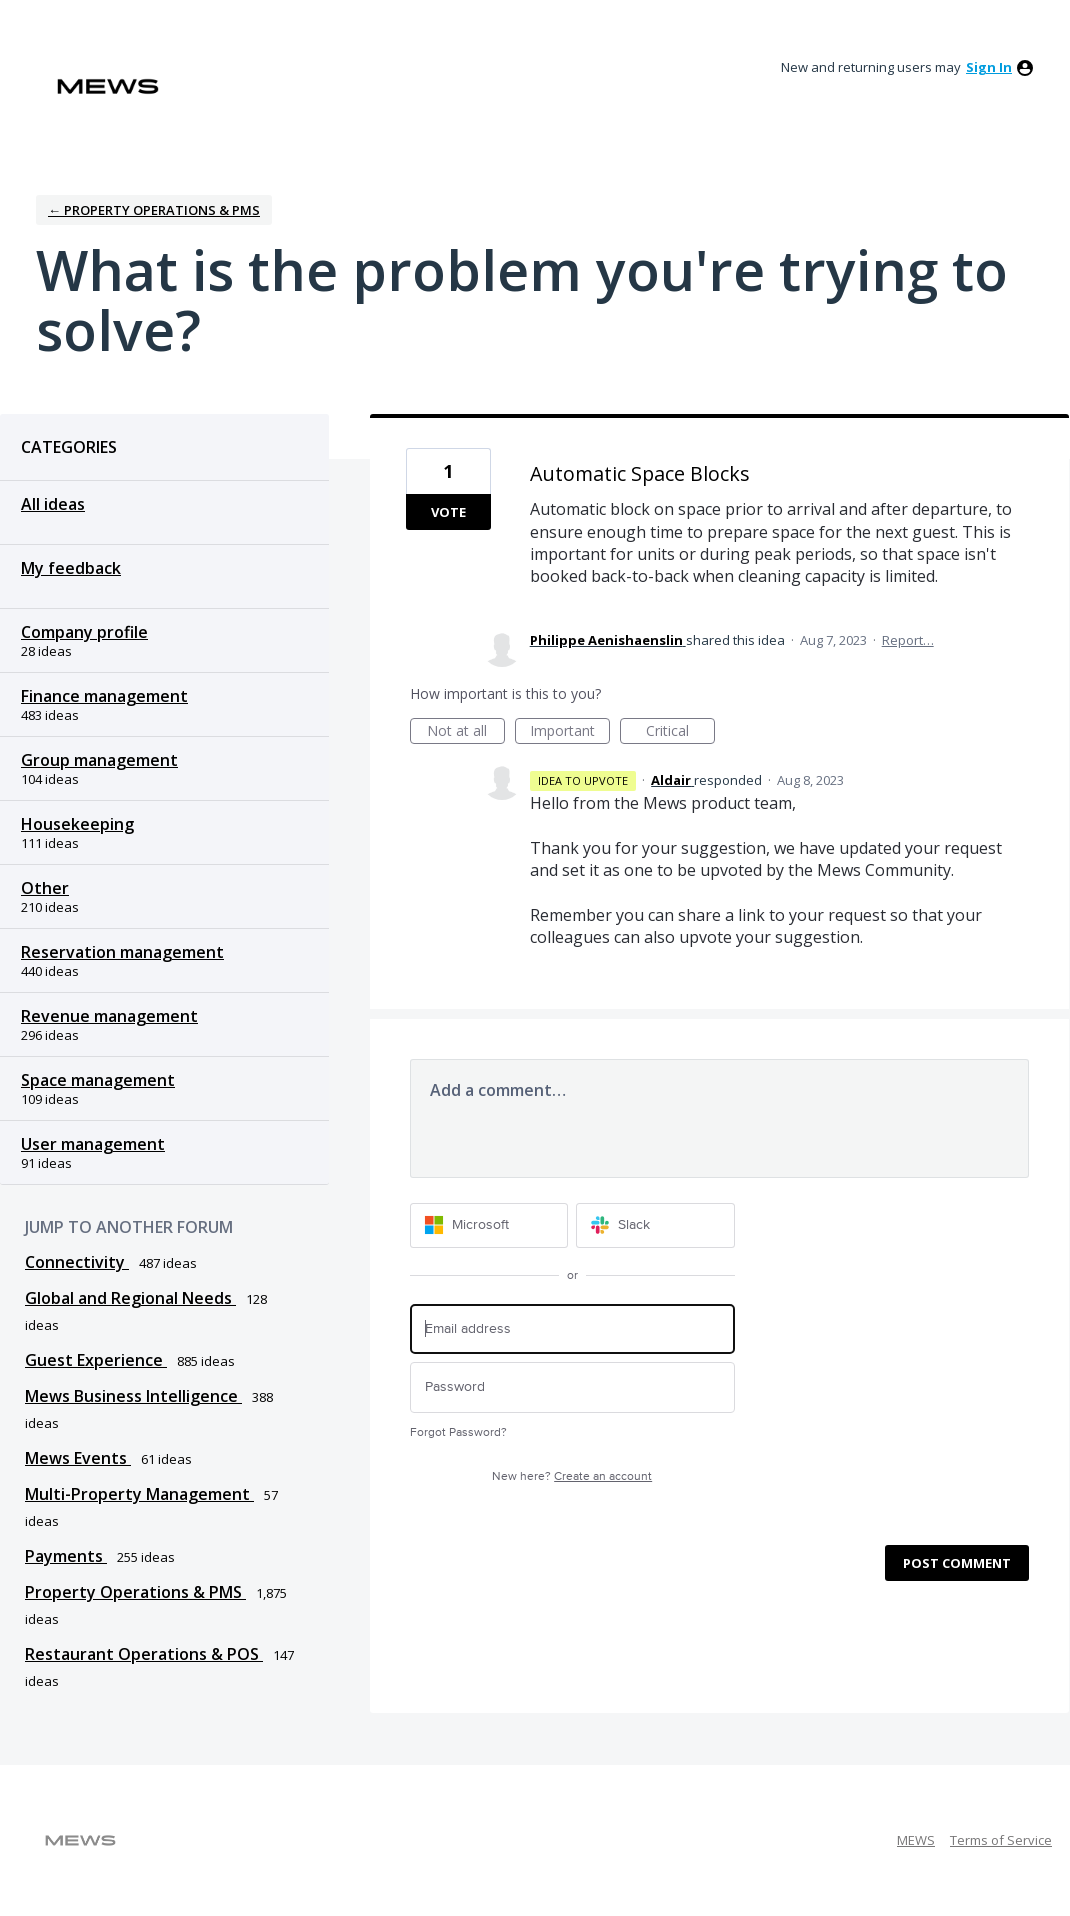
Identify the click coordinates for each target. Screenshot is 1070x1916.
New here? (572, 1476)
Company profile (84, 632)
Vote (448, 512)
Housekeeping (77, 824)
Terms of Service (1001, 1840)
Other (45, 888)
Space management (98, 1080)
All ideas (53, 504)
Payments (66, 1556)
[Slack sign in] (655, 1225)
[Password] (572, 1387)
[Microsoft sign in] (489, 1225)
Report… (908, 640)
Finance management (104, 696)
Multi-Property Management (139, 1494)
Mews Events (78, 1458)
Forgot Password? (458, 1432)
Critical (680, 732)
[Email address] (572, 1329)
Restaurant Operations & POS (144, 1654)
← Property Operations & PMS (154, 210)
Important (570, 732)
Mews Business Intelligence (133, 1396)
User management (93, 1144)
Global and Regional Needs (130, 1298)
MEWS (916, 1840)
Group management (99, 760)
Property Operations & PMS (135, 1592)
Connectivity (77, 1262)
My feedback (71, 568)
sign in (989, 67)
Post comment (957, 1563)
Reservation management (122, 952)
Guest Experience (96, 1360)
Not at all (466, 732)
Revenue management (109, 1016)
